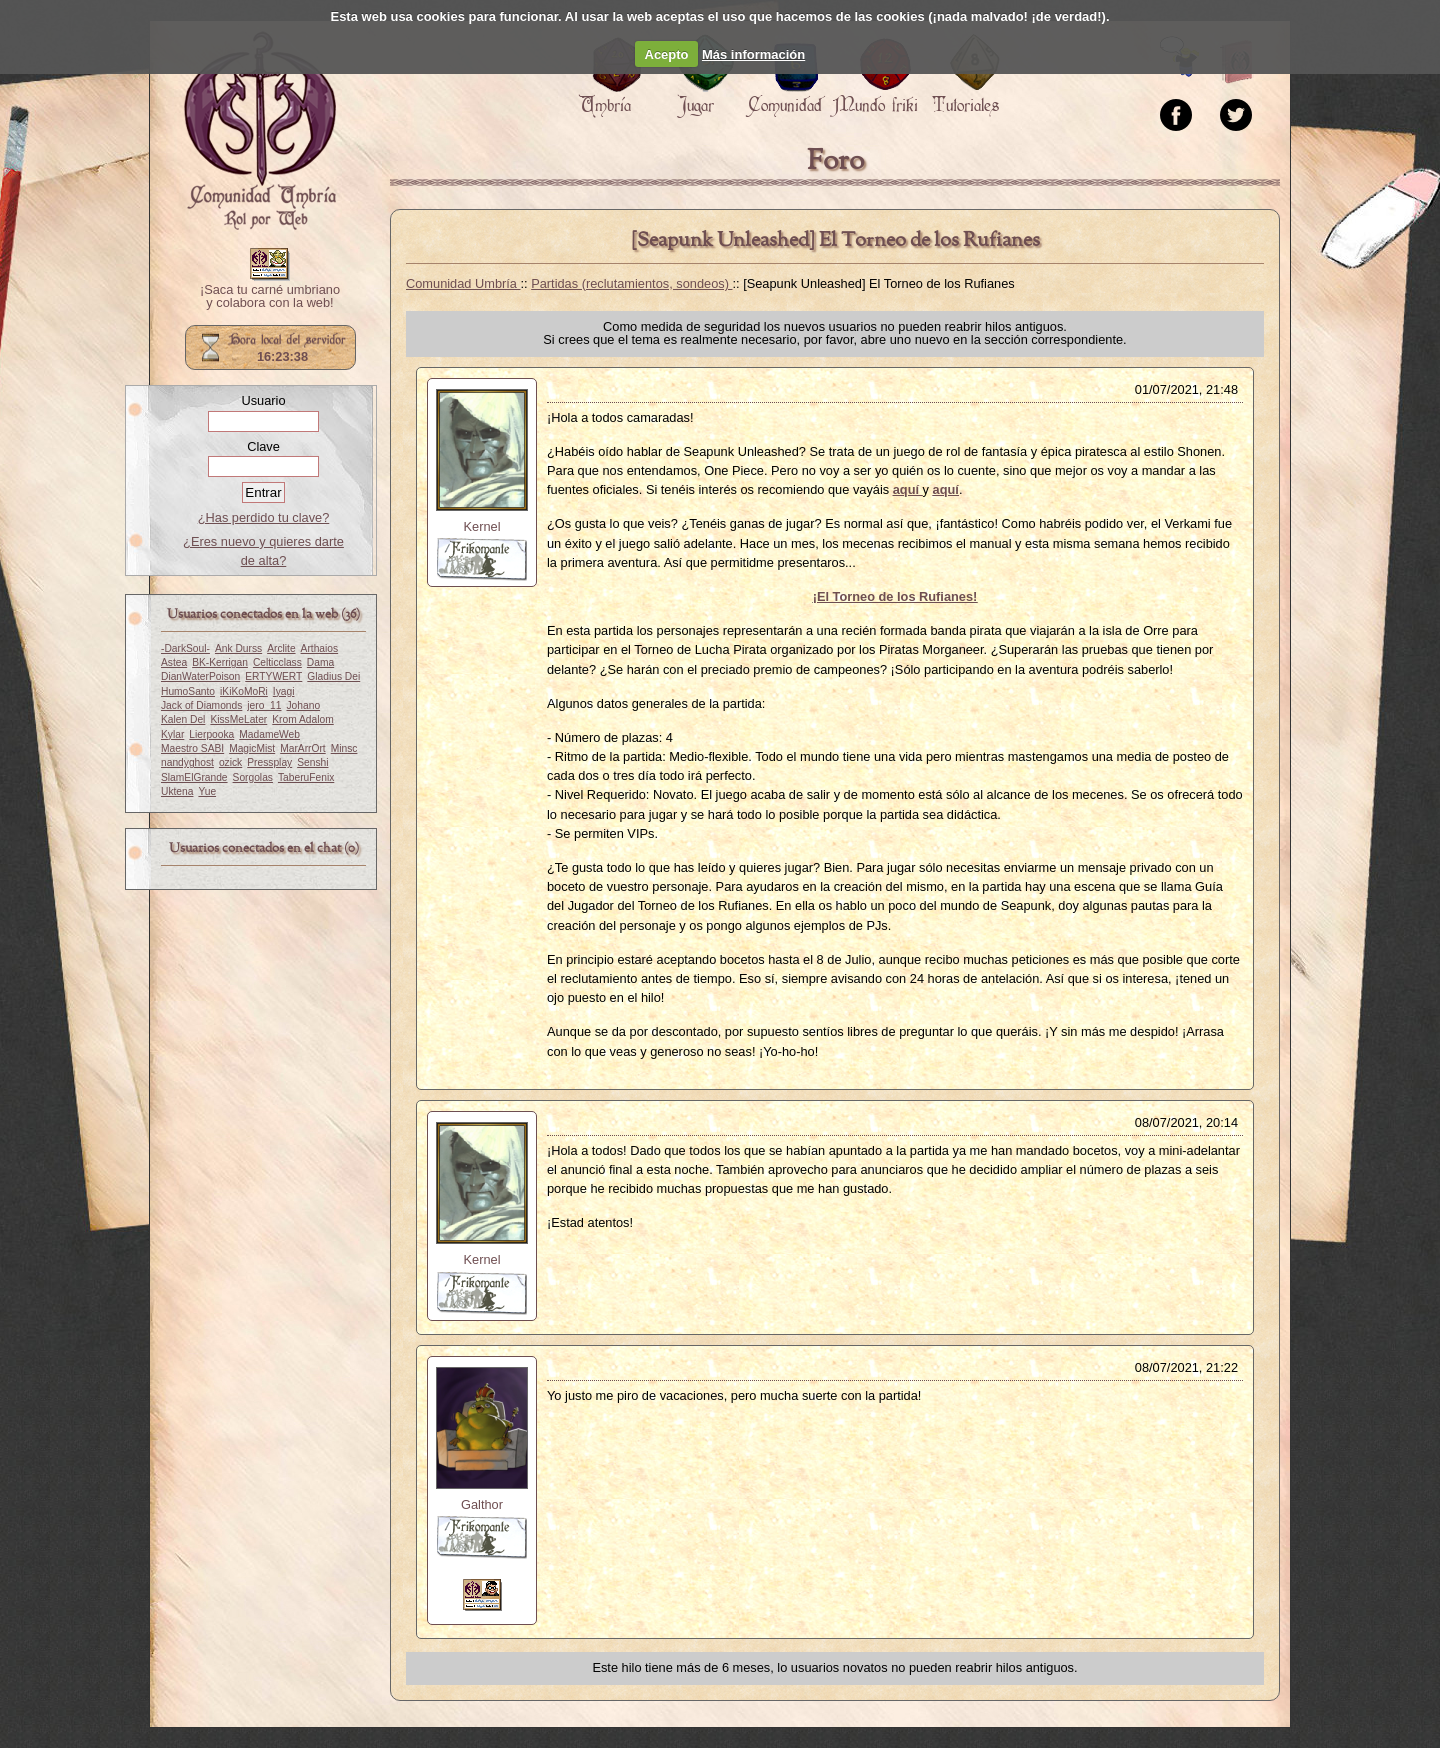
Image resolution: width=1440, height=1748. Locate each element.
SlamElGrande (194, 777)
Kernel (482, 526)
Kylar (172, 734)
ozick (230, 762)
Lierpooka (211, 734)
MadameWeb (269, 734)
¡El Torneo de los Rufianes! (895, 596)
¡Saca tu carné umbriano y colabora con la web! (270, 297)
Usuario (263, 400)
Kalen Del (183, 719)
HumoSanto (188, 691)
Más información (753, 54)
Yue (207, 791)
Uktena (177, 791)
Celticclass (277, 662)
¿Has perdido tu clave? (264, 517)
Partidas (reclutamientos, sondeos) (631, 283)
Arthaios (320, 648)
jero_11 (264, 705)
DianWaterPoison (200, 676)
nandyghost (187, 762)
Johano (304, 705)
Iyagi (284, 691)
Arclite (281, 648)
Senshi (312, 762)
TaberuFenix (306, 777)
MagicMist (252, 748)
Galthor (482, 1504)
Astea (174, 662)
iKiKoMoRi (244, 691)
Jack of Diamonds (201, 705)
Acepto (667, 54)
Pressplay (269, 762)
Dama (320, 662)
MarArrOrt (302, 748)
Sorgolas (253, 777)
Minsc (344, 748)
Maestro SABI (192, 748)
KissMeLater (238, 719)
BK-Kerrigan (220, 662)
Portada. (260, 131)
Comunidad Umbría (463, 283)
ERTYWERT (273, 676)
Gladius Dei (333, 676)
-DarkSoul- (185, 648)
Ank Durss (238, 648)
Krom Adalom (302, 719)
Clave (263, 446)
